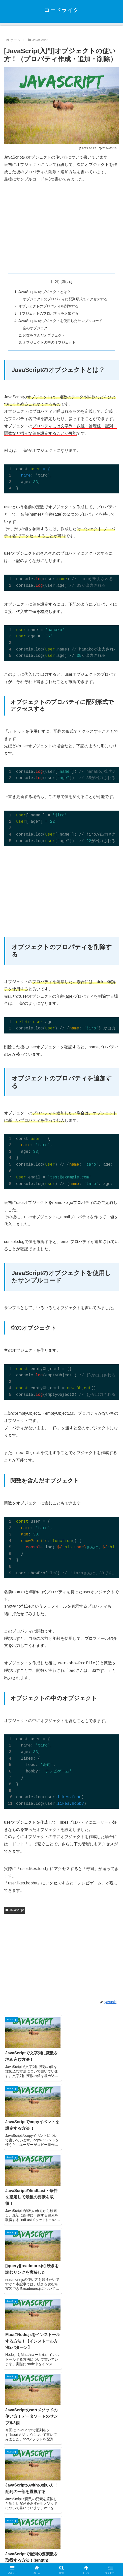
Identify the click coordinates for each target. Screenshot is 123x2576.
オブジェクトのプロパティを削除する (48, 306)
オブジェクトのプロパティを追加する (48, 313)
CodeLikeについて (21, 2553)
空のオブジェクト (37, 328)
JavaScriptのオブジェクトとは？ (44, 292)
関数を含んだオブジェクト (44, 335)
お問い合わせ (61, 2560)
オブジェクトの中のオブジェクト (49, 342)
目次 (55, 281)
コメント (14, 2389)
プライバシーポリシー (61, 2553)
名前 (8, 2450)
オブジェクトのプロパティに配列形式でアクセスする (65, 299)
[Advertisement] (61, 228)
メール (10, 2467)
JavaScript (15, 1910)
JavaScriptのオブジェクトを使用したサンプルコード (60, 321)
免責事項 (101, 2553)
